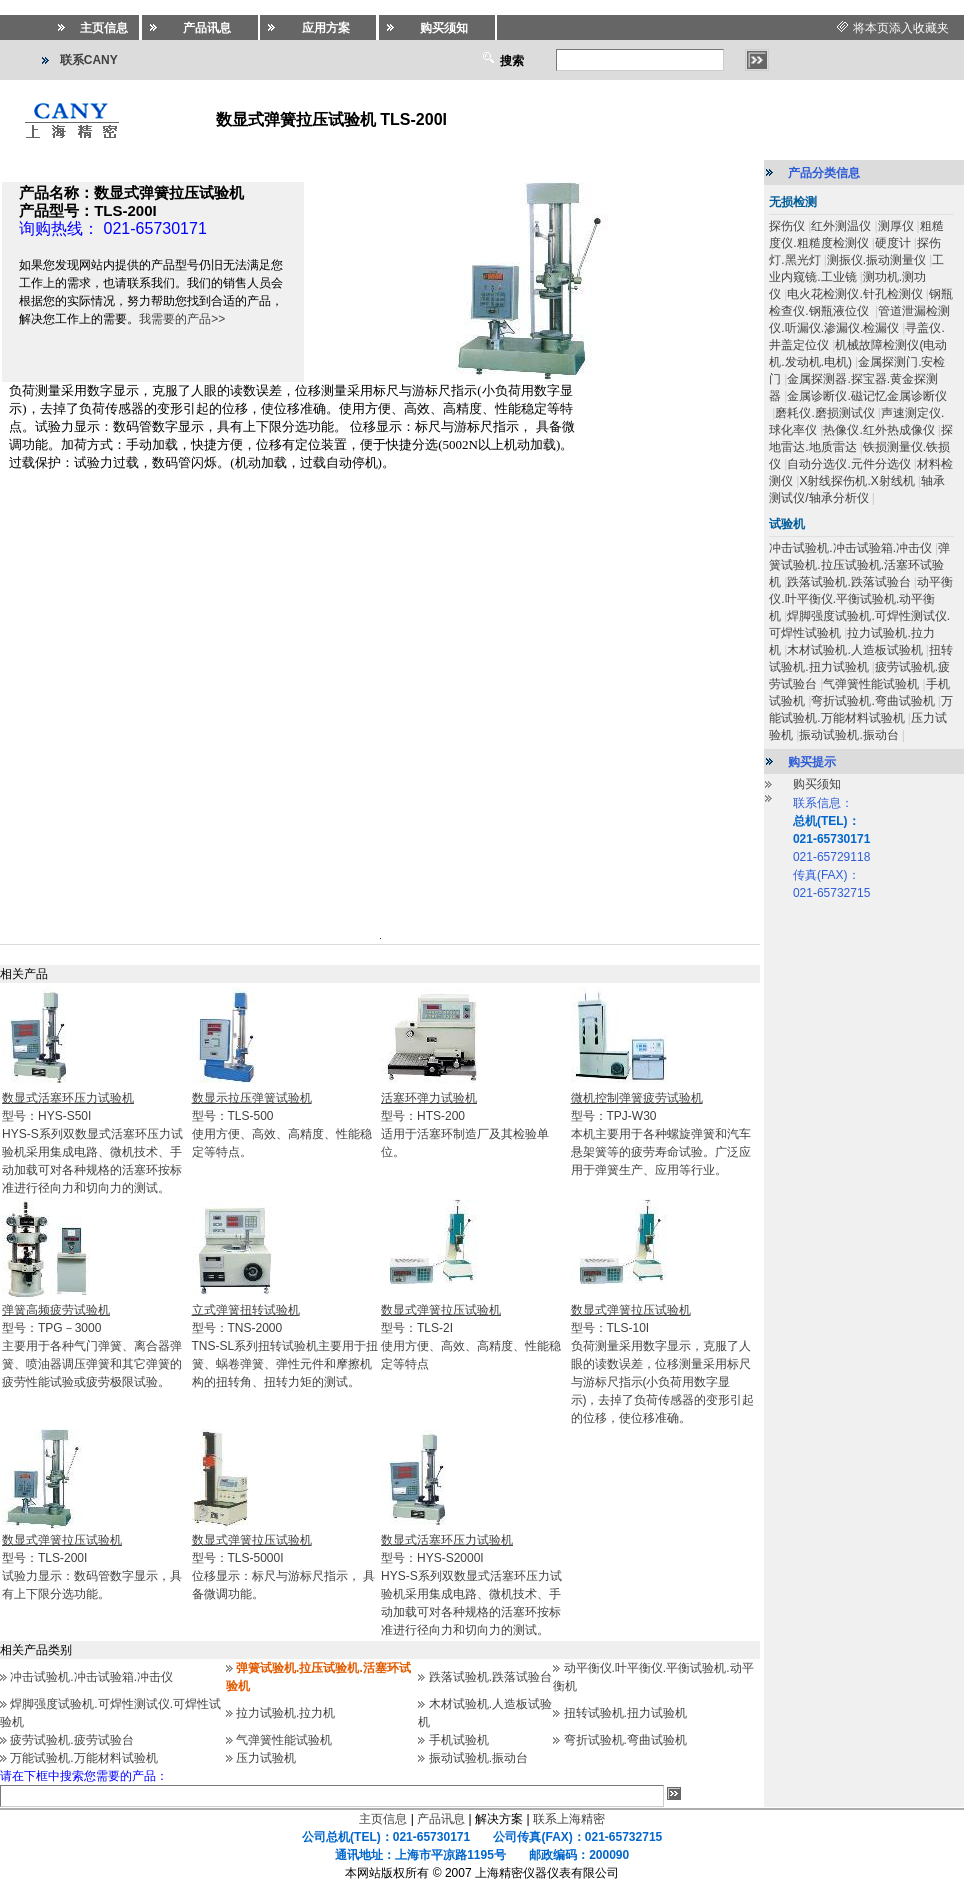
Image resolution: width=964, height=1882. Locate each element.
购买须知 (817, 784)
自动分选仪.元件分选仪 (848, 464)
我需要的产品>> (182, 319)
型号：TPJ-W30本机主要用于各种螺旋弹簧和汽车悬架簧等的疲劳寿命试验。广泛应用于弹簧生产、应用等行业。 (661, 1134)
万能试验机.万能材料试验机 (83, 1758)
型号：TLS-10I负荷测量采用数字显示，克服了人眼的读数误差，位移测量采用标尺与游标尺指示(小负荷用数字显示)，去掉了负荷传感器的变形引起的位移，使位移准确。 (663, 1364)
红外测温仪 (841, 226)
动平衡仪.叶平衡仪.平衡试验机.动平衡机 (861, 599)
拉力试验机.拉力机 (285, 1713)
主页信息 (383, 1819)
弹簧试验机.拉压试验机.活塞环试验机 (859, 565)
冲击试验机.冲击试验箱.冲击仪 (91, 1677)
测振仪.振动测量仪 (876, 260)
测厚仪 (896, 226)
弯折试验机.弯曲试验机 (625, 1740)
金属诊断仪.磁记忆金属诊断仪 (866, 396)
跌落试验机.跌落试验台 (490, 1677)
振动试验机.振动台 (478, 1758)
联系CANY (89, 60)
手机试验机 (459, 1740)
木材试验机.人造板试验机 (854, 650)
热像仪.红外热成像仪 (878, 430)
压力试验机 (266, 1758)
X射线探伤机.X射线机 (856, 481)
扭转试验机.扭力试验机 (625, 1713)
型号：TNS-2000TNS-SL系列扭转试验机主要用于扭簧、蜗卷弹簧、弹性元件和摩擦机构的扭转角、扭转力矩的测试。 (285, 1346)
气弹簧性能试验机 (284, 1740)
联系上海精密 (569, 1819)
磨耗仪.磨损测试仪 (824, 413)
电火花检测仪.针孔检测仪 (854, 294)
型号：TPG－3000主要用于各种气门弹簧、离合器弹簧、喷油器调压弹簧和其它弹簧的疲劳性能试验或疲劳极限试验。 (92, 1346)
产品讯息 (441, 1819)
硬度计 (893, 243)
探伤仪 (787, 226)
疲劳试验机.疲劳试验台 (71, 1740)
